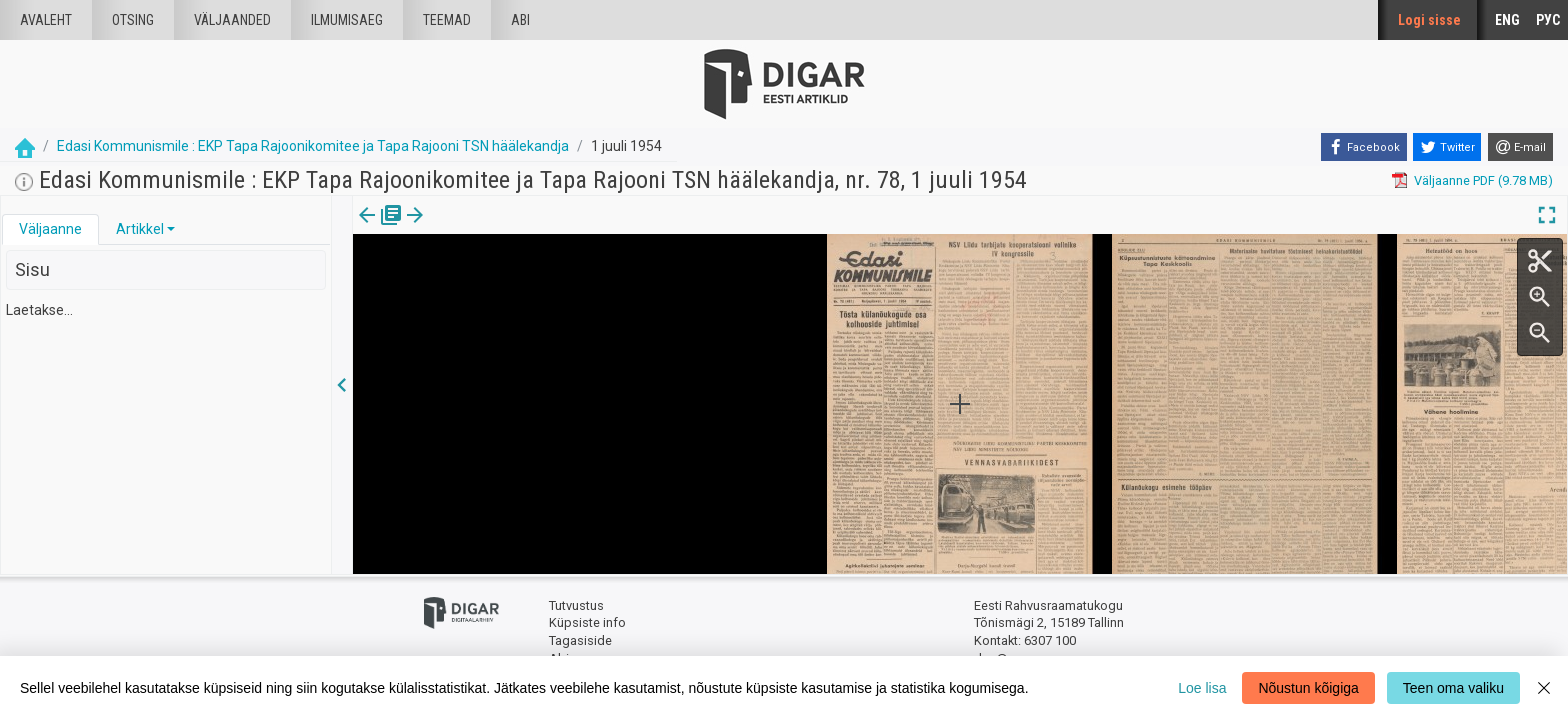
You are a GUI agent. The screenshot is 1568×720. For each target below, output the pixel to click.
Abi (520, 20)
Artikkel (140, 229)
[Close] (1544, 688)
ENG (1507, 20)
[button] (171, 229)
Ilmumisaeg (347, 20)
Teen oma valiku (1453, 688)
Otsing (133, 20)
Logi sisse (1429, 20)
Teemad (447, 20)
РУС (1548, 20)
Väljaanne (50, 229)
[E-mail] (1520, 147)
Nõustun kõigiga (1308, 688)
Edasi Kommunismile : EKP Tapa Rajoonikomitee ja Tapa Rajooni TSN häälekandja (313, 146)
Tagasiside (580, 640)
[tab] (50, 229)
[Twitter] (1447, 147)
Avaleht (46, 20)
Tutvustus (576, 605)
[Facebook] (1364, 147)
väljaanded (232, 20)
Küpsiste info (587, 622)
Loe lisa (1202, 688)
